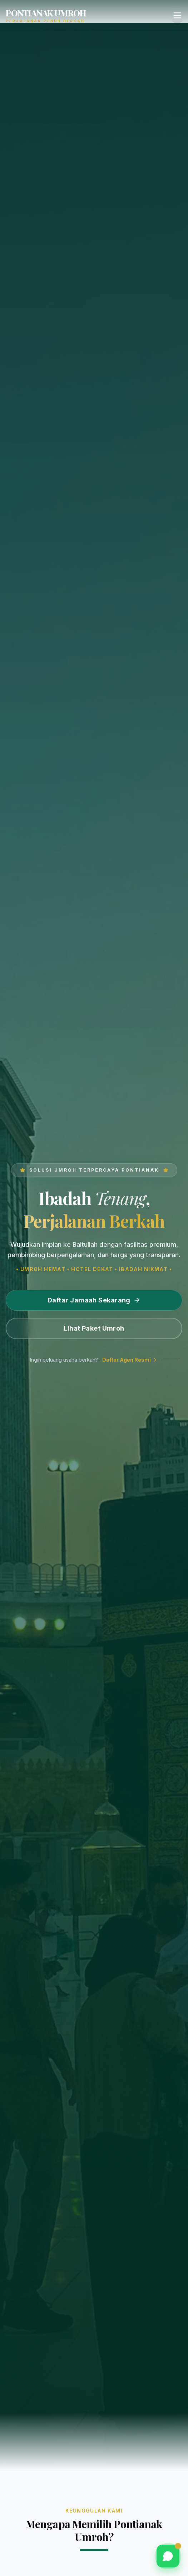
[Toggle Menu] (177, 15)
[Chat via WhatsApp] (168, 2556)
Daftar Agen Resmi (130, 1360)
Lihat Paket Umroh (94, 1328)
